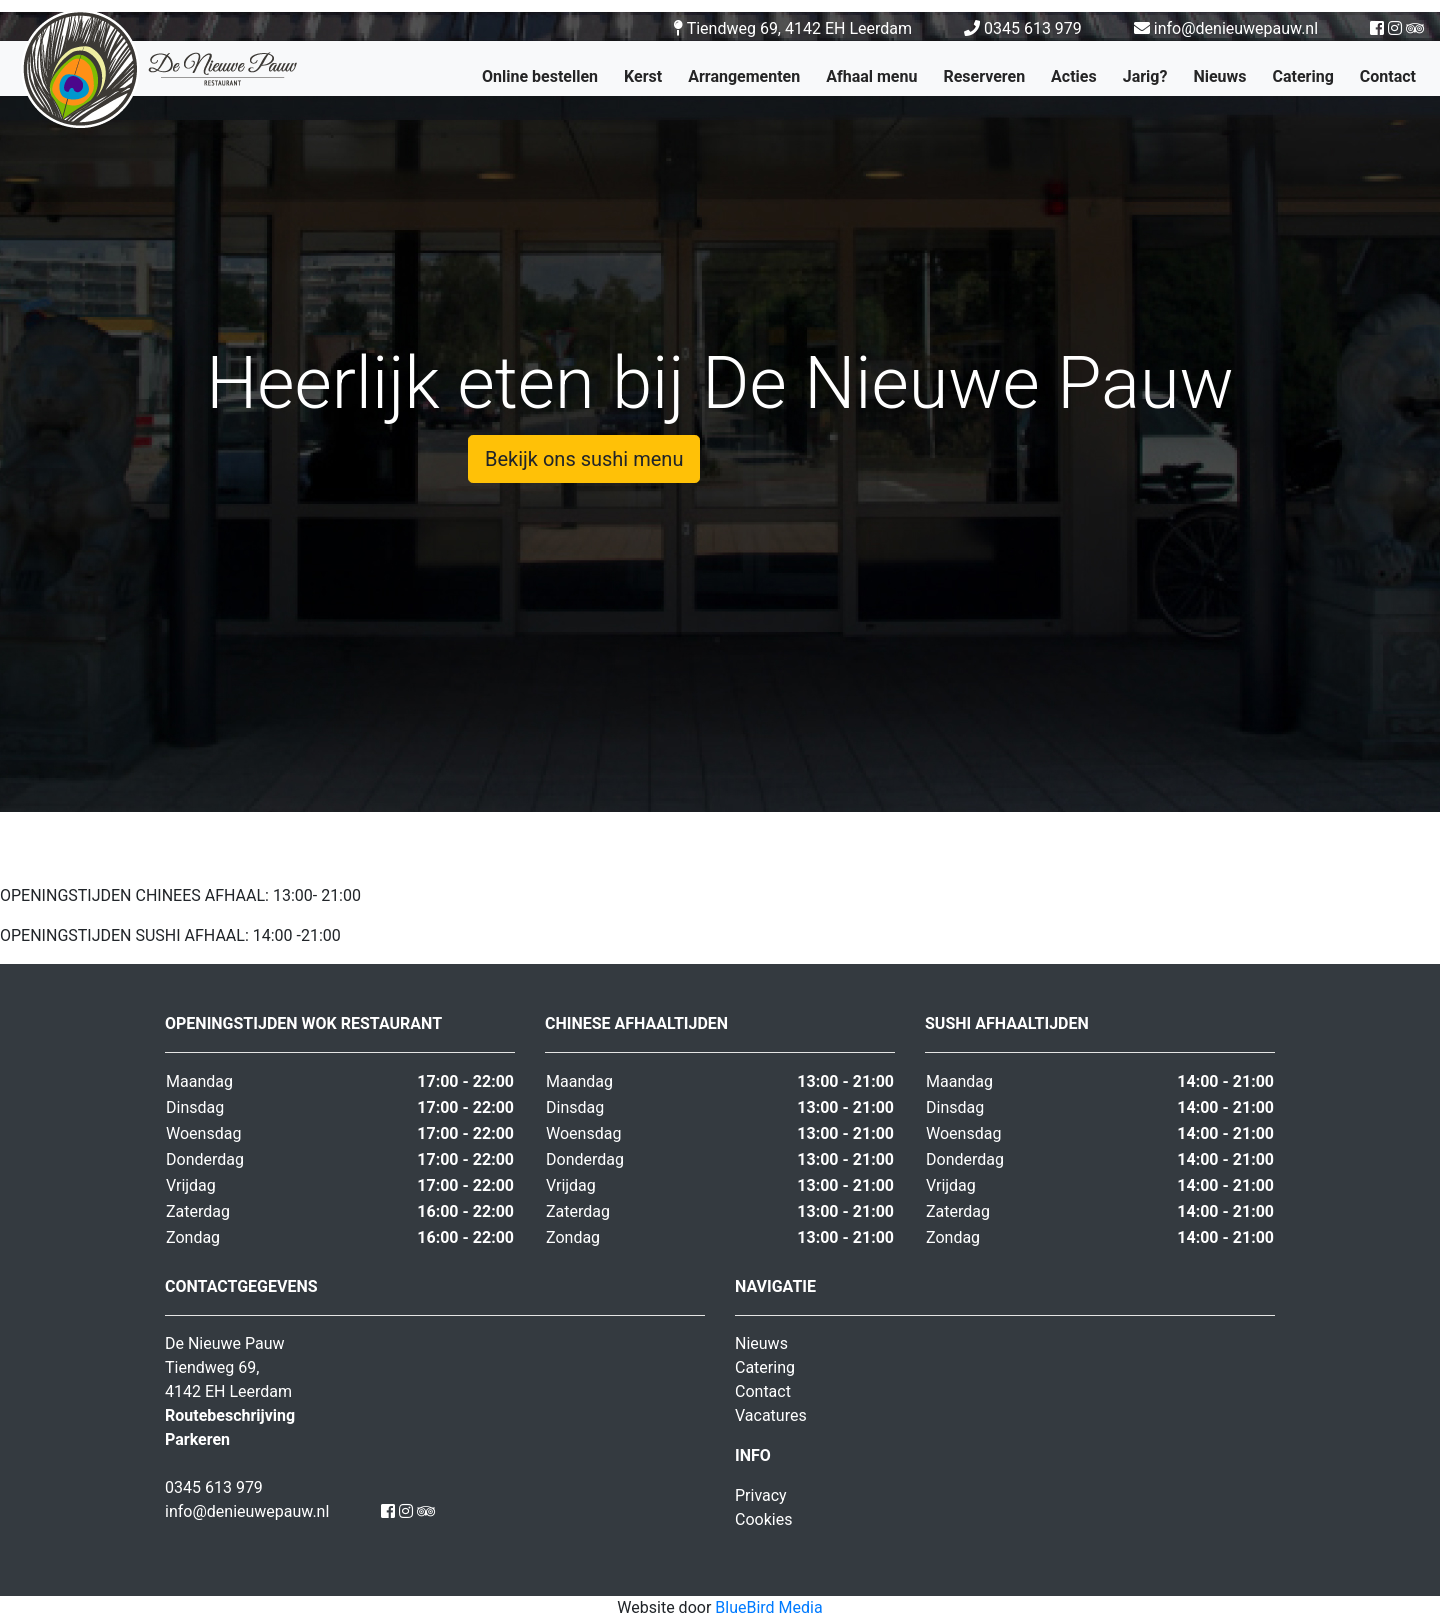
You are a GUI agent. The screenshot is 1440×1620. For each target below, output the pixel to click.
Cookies (763, 1519)
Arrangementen (744, 76)
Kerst (643, 76)
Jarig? (1145, 76)
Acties (1074, 76)
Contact (1388, 76)
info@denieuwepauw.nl (1226, 28)
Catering (1303, 76)
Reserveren (984, 76)
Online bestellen (540, 76)
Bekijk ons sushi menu (584, 459)
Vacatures (771, 1415)
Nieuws (1219, 76)
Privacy (761, 1495)
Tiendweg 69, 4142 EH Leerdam (793, 28)
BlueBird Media (768, 1607)
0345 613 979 (1025, 28)
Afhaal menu (871, 76)
